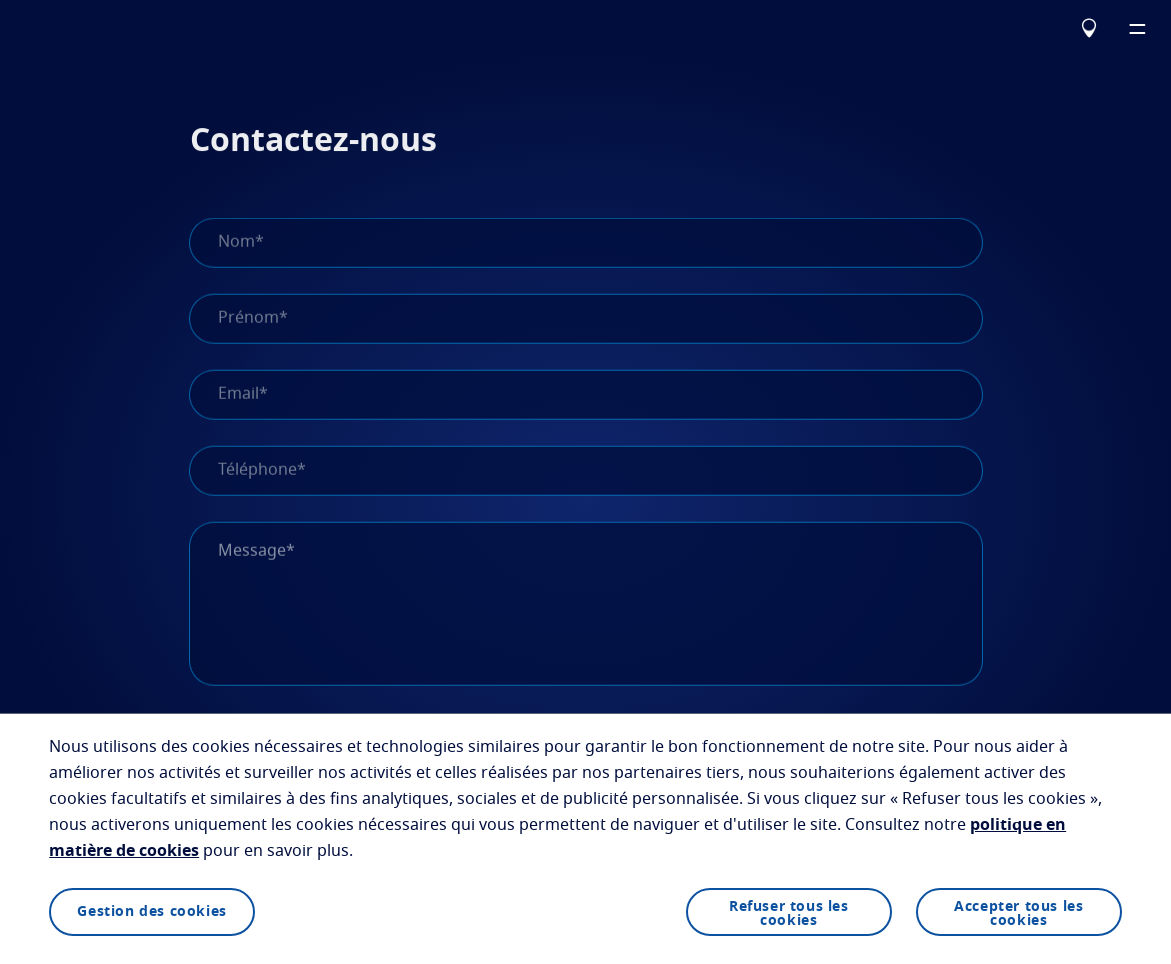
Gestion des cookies (151, 912)
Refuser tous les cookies (789, 914)
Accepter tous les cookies (1018, 914)
